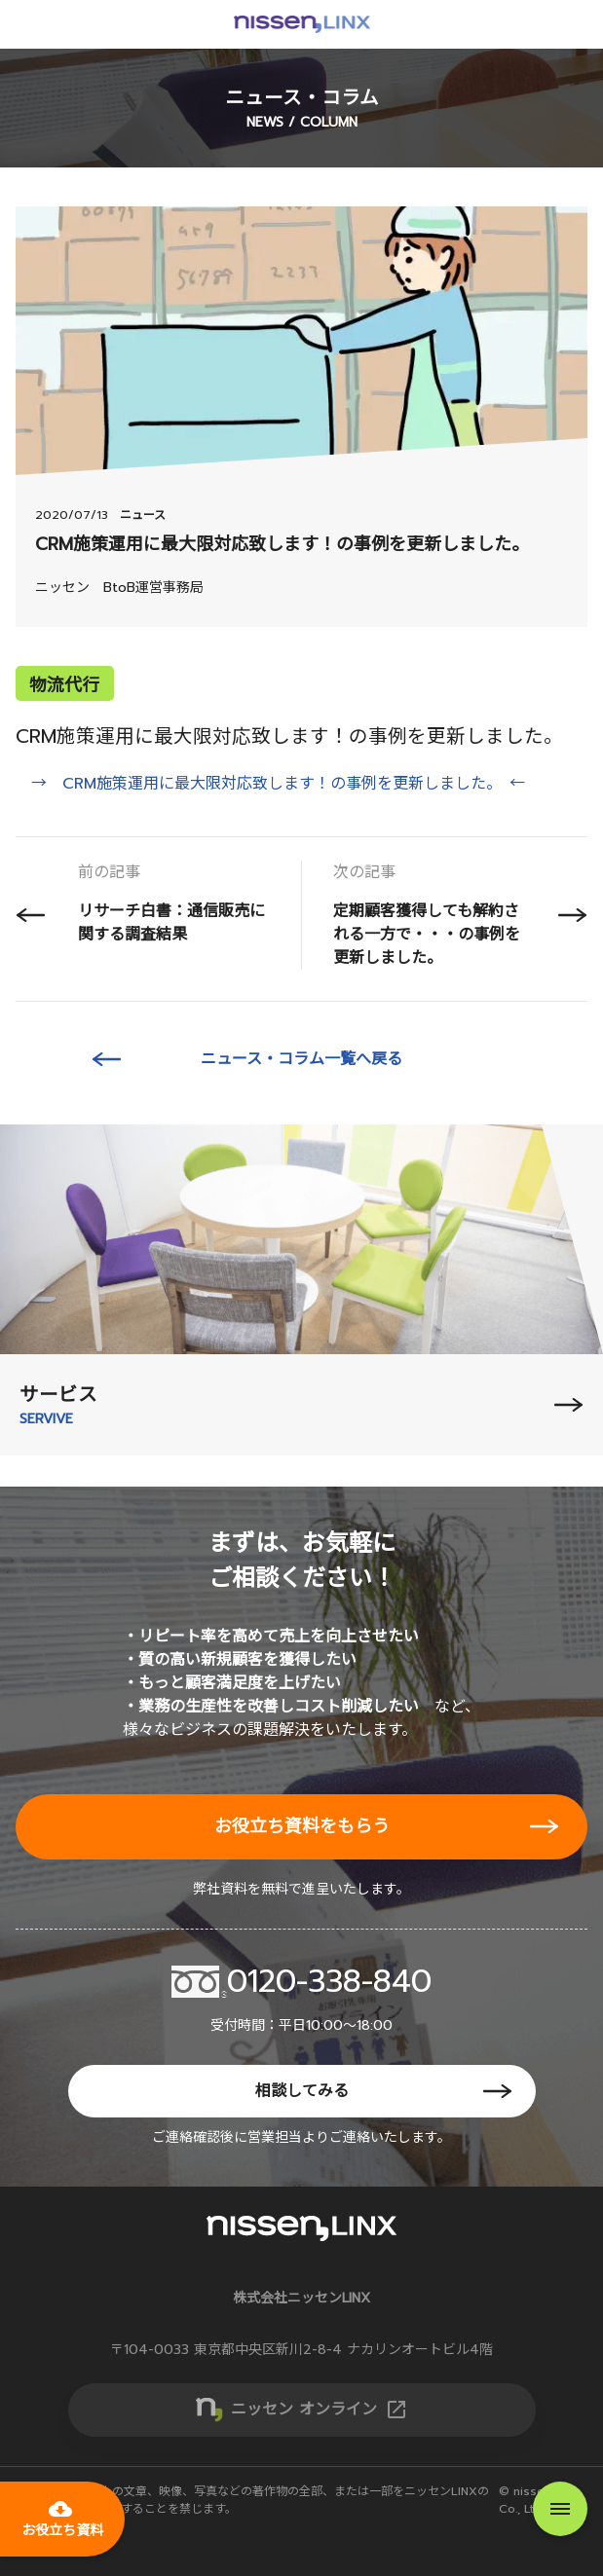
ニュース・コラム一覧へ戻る (301, 1059)
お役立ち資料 (62, 2519)
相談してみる (302, 2091)
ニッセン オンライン (319, 2409)
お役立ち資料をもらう (302, 1826)
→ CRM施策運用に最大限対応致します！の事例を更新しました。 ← (278, 783)
